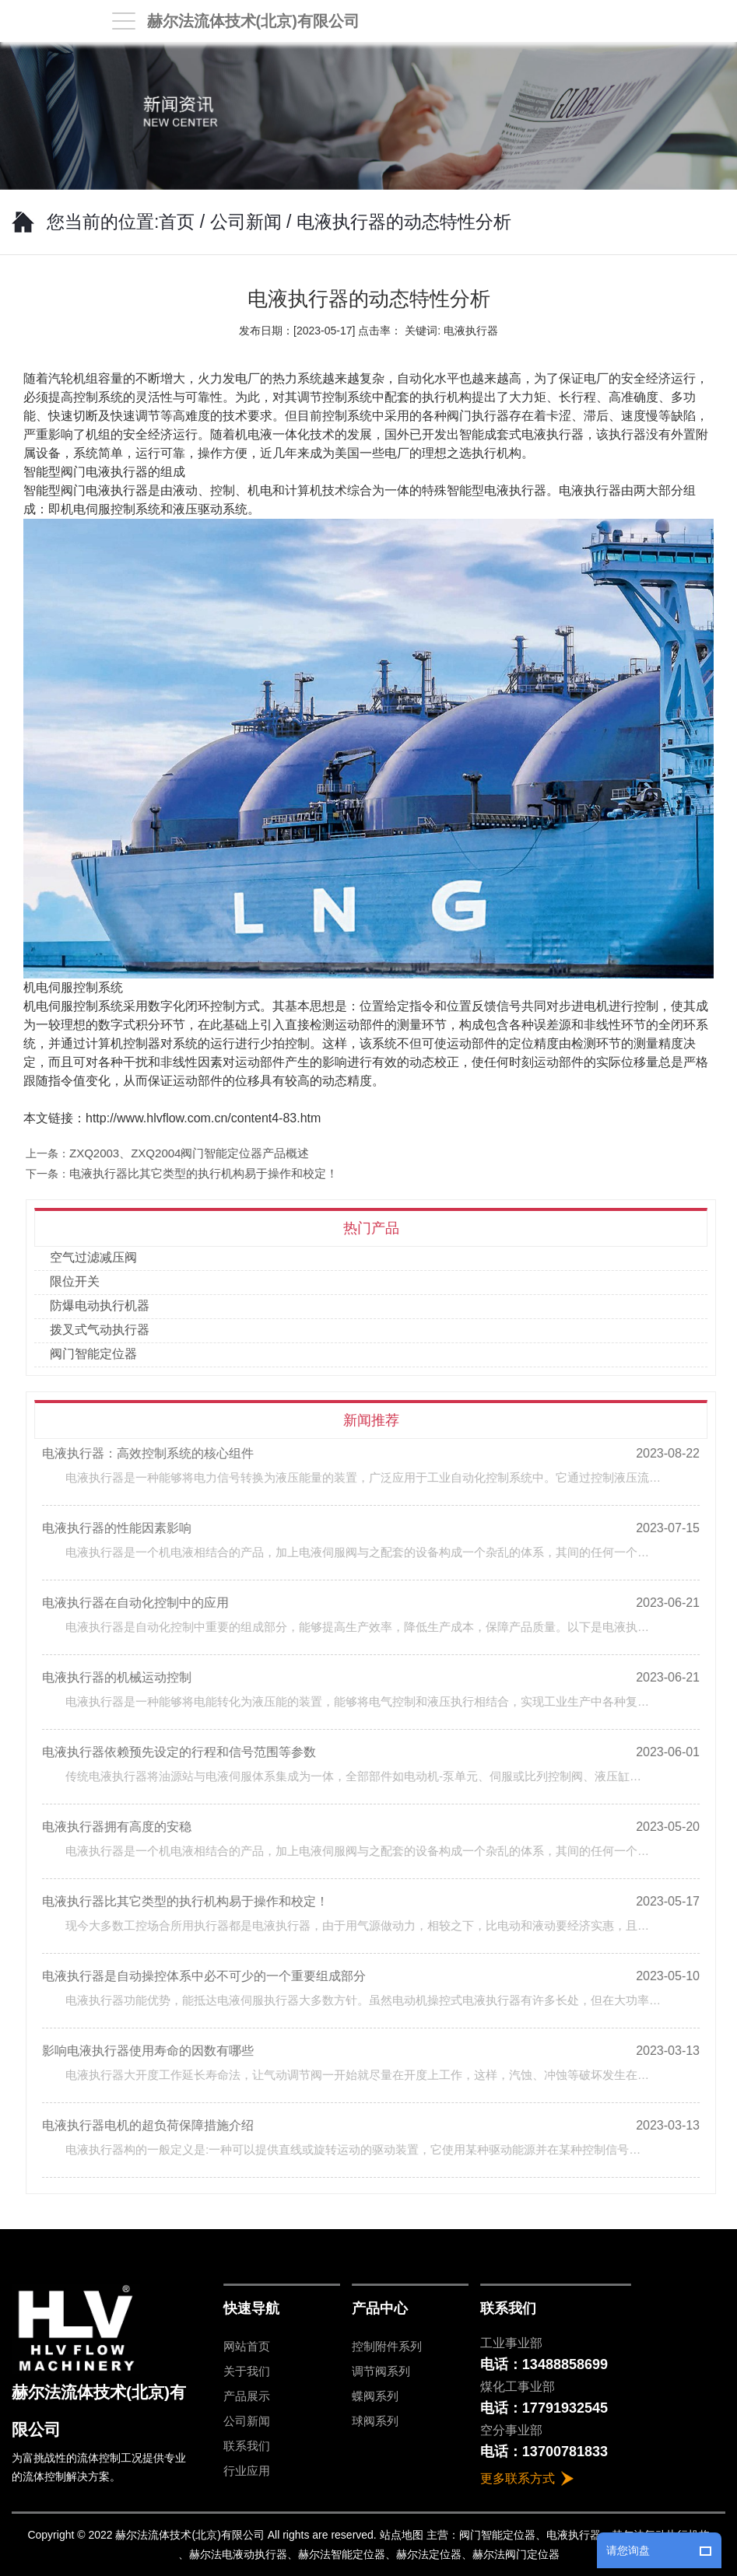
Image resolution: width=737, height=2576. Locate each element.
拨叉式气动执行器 (107, 1329)
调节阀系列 (381, 2371)
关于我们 (246, 2371)
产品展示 (246, 2396)
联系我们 (246, 2445)
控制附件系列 (387, 2346)
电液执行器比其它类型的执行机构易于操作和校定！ (212, 1173)
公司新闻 (246, 222)
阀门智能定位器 (101, 1353)
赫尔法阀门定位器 (516, 2554)
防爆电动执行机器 (107, 1305)
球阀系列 (375, 2420)
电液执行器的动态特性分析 (404, 222)
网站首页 (246, 2346)
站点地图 (401, 2535)
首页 (177, 222)
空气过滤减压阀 (101, 1257)
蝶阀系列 (375, 2396)
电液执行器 (117, 490)
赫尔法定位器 (429, 2554)
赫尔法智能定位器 (341, 2554)
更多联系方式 (517, 2478)
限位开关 (82, 1281)
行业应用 (246, 2470)
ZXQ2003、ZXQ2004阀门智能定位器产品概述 (198, 1153)
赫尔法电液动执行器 (238, 2554)
